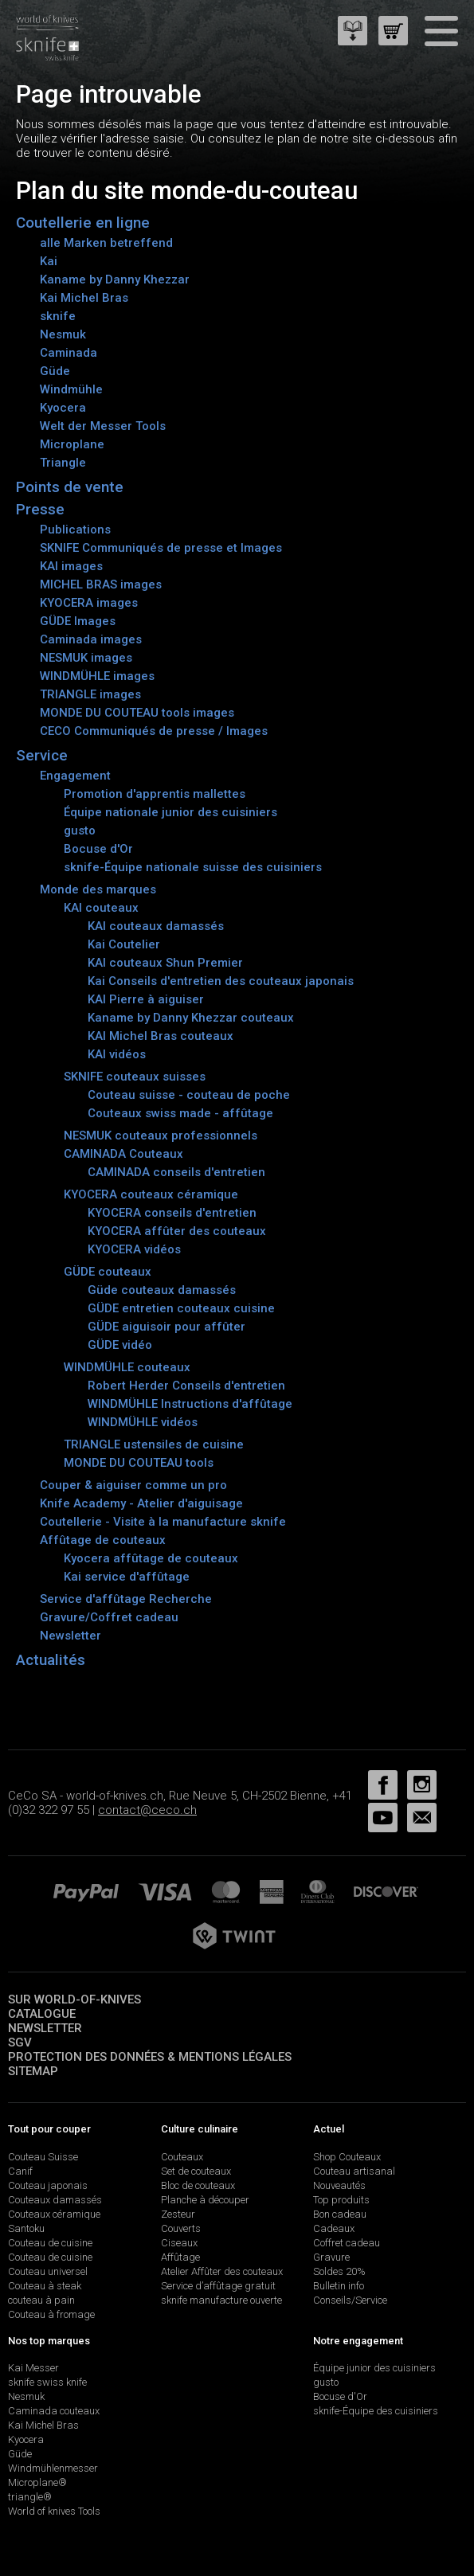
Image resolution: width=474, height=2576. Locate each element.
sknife (58, 316)
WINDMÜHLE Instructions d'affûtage (190, 1404)
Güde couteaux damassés (162, 1290)
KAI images (71, 566)
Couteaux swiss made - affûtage (180, 1113)
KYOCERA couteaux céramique (151, 1194)
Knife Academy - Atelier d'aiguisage (141, 1503)
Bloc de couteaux (198, 2185)
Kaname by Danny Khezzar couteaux (191, 1017)
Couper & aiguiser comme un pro (133, 1485)
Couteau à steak (44, 2286)
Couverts (181, 2228)
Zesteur (178, 2214)
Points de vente (69, 487)
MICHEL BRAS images (101, 584)
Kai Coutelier (124, 944)
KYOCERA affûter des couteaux (177, 1231)
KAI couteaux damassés (156, 926)
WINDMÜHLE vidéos (143, 1422)
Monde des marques (98, 889)
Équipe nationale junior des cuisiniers (170, 812)
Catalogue (42, 2014)
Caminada (68, 353)
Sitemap (33, 2071)
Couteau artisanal (354, 2171)
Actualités (50, 1660)
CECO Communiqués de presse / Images (154, 731)
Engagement (75, 775)
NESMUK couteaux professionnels (160, 1135)
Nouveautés (339, 2185)
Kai (48, 261)
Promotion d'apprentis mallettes (154, 794)
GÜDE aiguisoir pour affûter (166, 1326)
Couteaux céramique (54, 2214)
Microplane (72, 444)
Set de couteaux (196, 2171)
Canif (20, 2171)
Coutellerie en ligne (83, 222)
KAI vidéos (117, 1054)
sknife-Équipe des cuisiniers (375, 2411)
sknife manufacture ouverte (221, 2300)
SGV (20, 2042)
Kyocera (63, 408)
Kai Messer (33, 2368)
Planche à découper (205, 2200)
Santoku (26, 2228)
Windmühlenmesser (53, 2468)
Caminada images (91, 639)
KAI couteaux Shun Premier (165, 963)
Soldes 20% (339, 2271)
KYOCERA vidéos (134, 1249)
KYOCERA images (89, 603)
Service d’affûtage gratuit (218, 2286)
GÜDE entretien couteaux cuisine (181, 1308)
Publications (75, 529)
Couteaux (182, 2157)
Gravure (331, 2257)
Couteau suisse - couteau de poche (189, 1095)
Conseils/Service (350, 2300)
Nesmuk (63, 334)
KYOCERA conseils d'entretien (172, 1213)
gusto (80, 830)
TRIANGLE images (90, 694)
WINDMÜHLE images (97, 676)
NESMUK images (86, 658)
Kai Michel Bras (84, 298)
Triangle (63, 462)
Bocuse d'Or (98, 849)
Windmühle (71, 389)
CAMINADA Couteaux (123, 1154)
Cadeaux (334, 2228)
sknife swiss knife (47, 2382)
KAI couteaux (101, 908)
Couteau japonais (48, 2185)
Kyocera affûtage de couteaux (151, 1558)
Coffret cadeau (346, 2243)
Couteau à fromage (51, 2314)
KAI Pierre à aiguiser (146, 999)
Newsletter (70, 1635)
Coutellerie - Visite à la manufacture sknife (163, 1522)
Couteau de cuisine (50, 2243)
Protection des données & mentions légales (150, 2057)
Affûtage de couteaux (103, 1540)
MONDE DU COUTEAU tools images (137, 713)
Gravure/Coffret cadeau (109, 1617)
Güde (55, 371)
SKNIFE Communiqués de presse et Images (161, 548)
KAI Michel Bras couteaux (160, 1036)
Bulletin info (338, 2286)
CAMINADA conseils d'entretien (176, 1172)
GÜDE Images (78, 621)
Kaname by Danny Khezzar (115, 279)
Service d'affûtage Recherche (126, 1599)
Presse (40, 509)
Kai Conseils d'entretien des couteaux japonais (221, 981)
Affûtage (180, 2257)
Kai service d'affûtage (127, 1576)
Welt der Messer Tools (103, 426)
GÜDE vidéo (120, 1345)
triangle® (30, 2497)
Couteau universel (48, 2271)
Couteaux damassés (55, 2200)
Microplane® (37, 2482)
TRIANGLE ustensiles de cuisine (154, 1444)
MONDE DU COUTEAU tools (138, 1463)
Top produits (341, 2200)
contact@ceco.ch (147, 1810)
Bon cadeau (339, 2214)
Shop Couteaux (347, 2157)
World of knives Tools (54, 2511)
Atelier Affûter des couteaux (222, 2271)
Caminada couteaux (54, 2411)
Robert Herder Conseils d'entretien (186, 1385)
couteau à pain (41, 2300)
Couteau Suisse (43, 2157)
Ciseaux (179, 2243)
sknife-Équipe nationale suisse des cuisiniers (193, 867)
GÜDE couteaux (107, 1272)
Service (42, 755)
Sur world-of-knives (74, 1999)
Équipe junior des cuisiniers (374, 2368)
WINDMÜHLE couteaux (127, 1367)
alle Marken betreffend (106, 243)
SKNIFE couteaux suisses (135, 1076)
